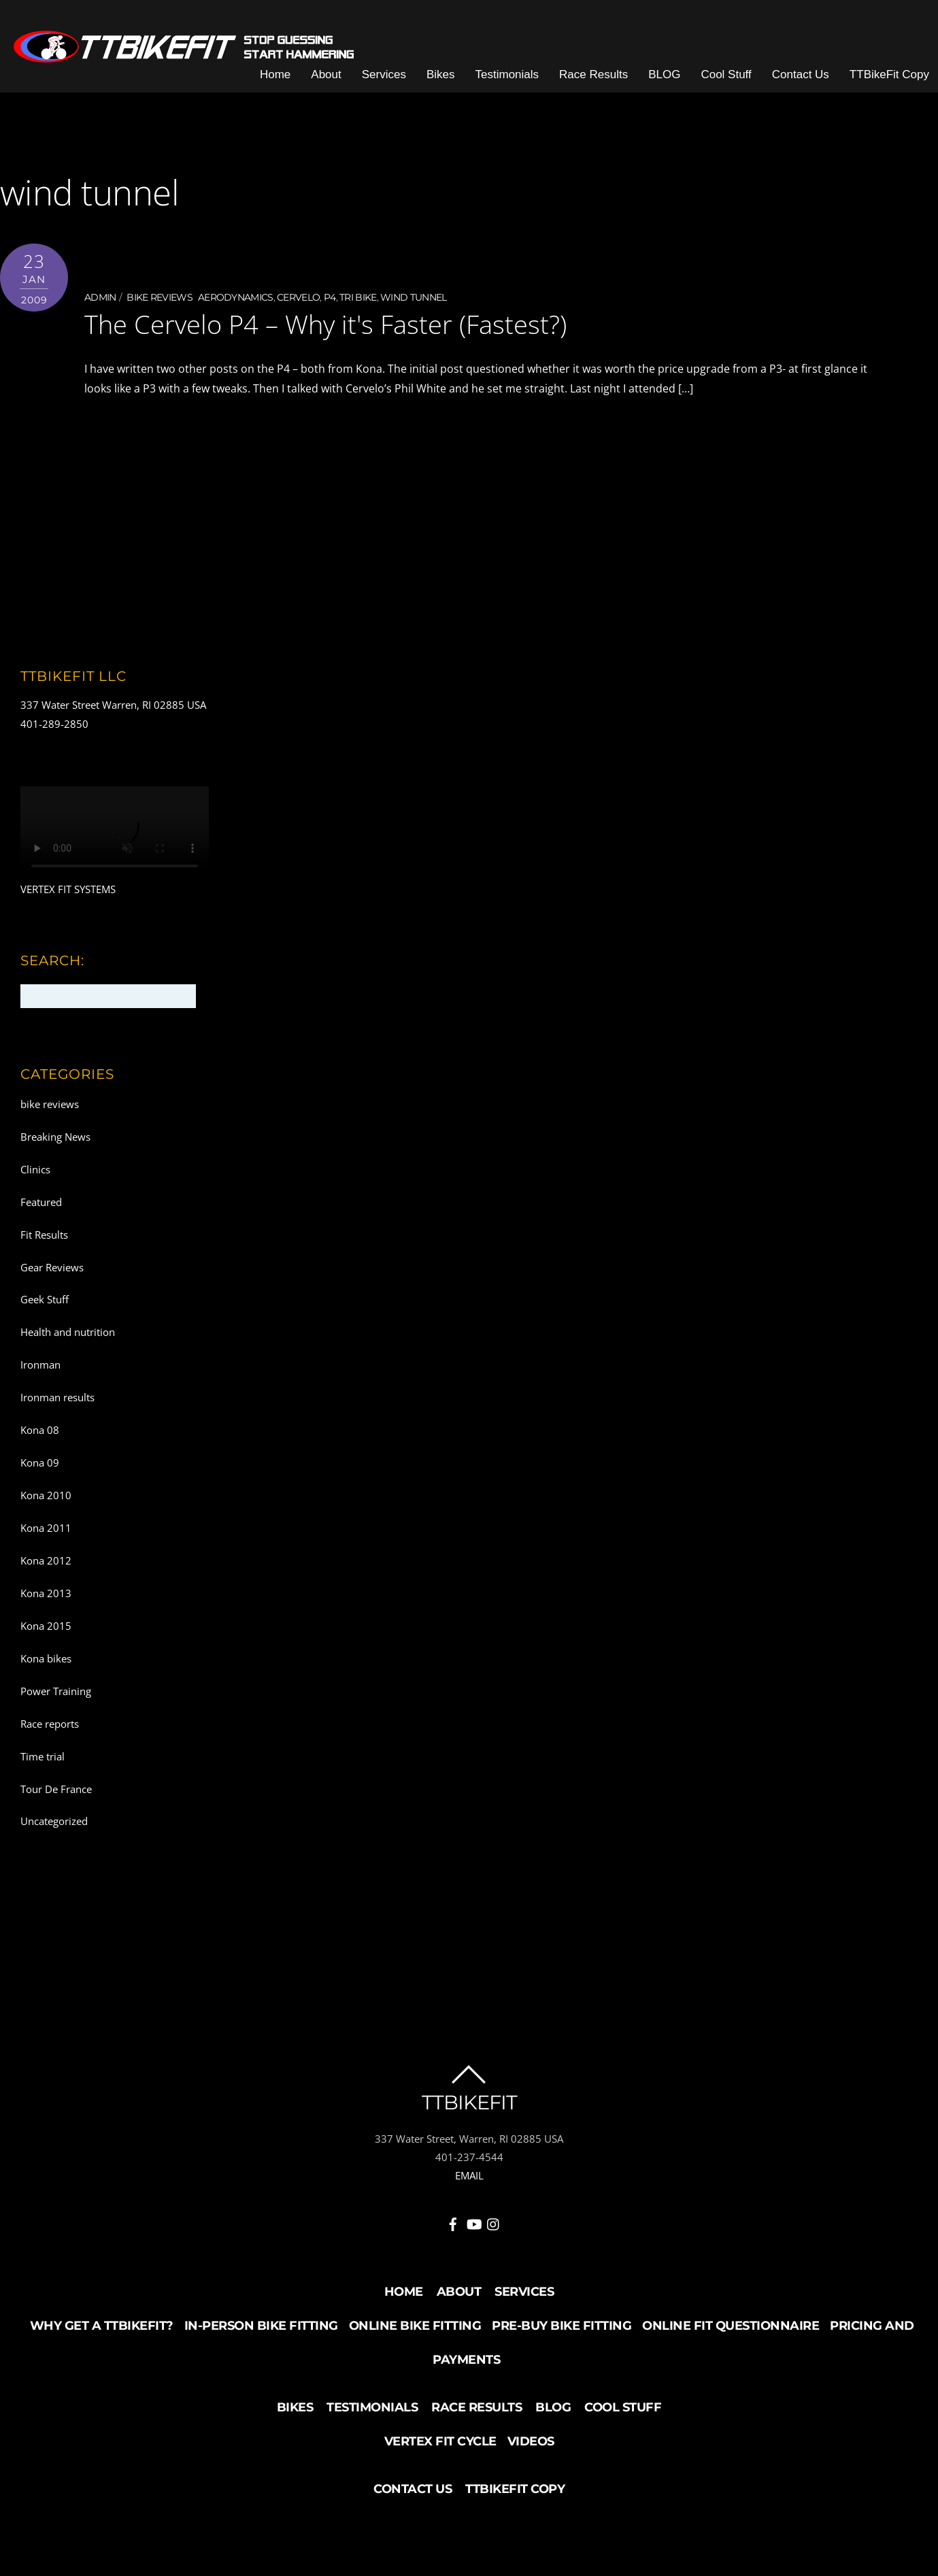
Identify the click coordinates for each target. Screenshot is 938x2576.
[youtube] (473, 2221)
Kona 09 (39, 1462)
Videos (530, 2441)
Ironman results (57, 1397)
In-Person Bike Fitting (261, 2325)
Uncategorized (54, 1821)
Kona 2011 (45, 1528)
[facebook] (453, 2221)
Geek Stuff (44, 1299)
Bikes (440, 74)
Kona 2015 (45, 1626)
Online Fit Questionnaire (730, 2325)
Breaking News (55, 1136)
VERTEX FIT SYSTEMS (68, 889)
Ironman (40, 1364)
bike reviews (159, 297)
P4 (330, 297)
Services (384, 74)
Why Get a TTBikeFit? (101, 2325)
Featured (41, 1202)
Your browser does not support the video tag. (114, 833)
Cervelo (298, 297)
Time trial (42, 1756)
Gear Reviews (52, 1267)
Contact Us (800, 74)
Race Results (593, 74)
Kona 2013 (45, 1593)
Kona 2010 (45, 1495)
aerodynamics (235, 297)
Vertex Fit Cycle (440, 2441)
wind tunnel (413, 297)
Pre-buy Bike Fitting (561, 2325)
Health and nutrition (67, 1332)
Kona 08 (39, 1430)
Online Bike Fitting (415, 2325)
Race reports (49, 1723)
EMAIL (469, 2175)
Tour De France (56, 1789)
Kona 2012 (45, 1560)
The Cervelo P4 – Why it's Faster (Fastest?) (325, 323)
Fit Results (44, 1234)
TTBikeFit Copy (889, 74)
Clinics (35, 1169)
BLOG (664, 74)
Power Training (55, 1691)
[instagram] (493, 2221)
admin (100, 297)
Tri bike (357, 297)
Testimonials (507, 74)
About (326, 74)
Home (275, 74)
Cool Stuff (726, 74)
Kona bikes (45, 1658)
